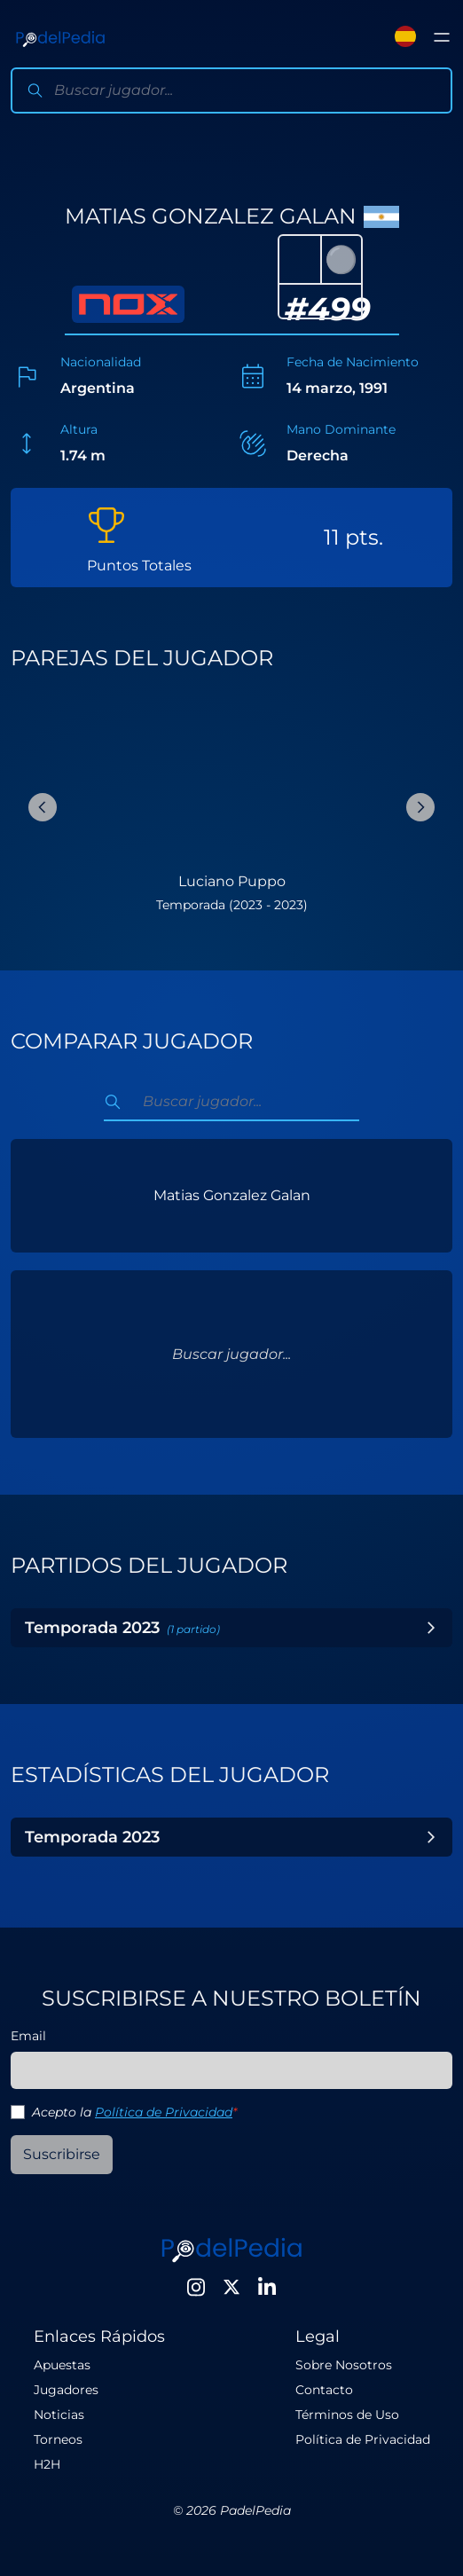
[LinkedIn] (267, 2287)
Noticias (59, 2415)
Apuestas (62, 2365)
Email (28, 2036)
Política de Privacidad (163, 2112)
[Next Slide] (420, 807)
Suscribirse (61, 2154)
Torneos (58, 2439)
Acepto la (134, 2112)
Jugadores (66, 2390)
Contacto (324, 2390)
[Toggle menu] (441, 37)
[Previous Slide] (42, 807)
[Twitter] (231, 2287)
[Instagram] (196, 2287)
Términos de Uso (347, 2415)
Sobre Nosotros (343, 2365)
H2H (47, 2464)
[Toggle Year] (431, 1627)
